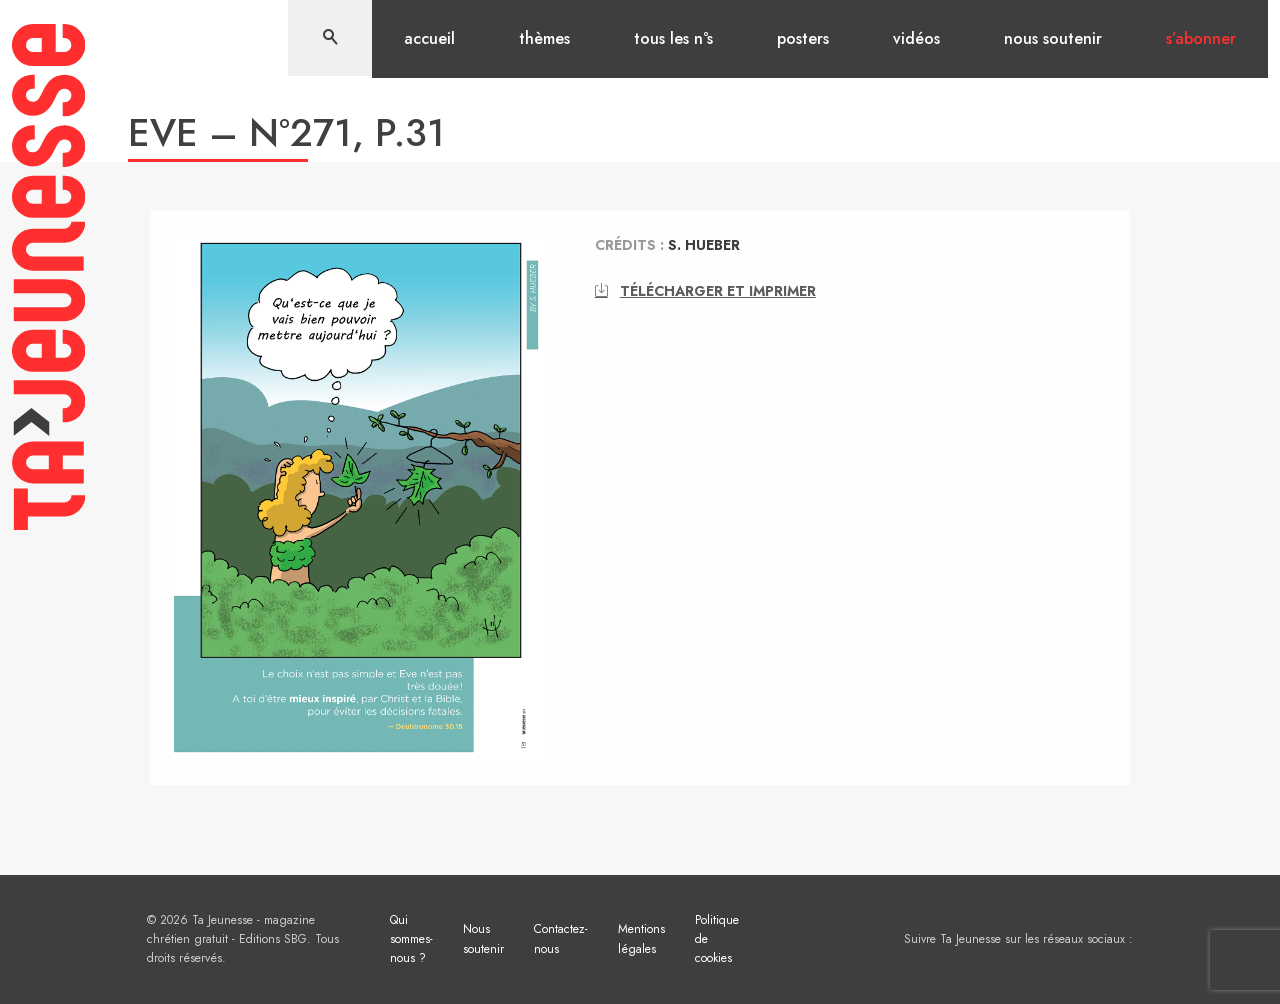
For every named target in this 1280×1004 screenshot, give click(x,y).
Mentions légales (641, 938)
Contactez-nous (561, 938)
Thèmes (544, 38)
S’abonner (1201, 38)
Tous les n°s (673, 38)
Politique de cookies (717, 939)
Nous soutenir (1053, 38)
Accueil (429, 38)
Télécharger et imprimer (705, 291)
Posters (803, 38)
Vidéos (916, 38)
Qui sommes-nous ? (411, 939)
